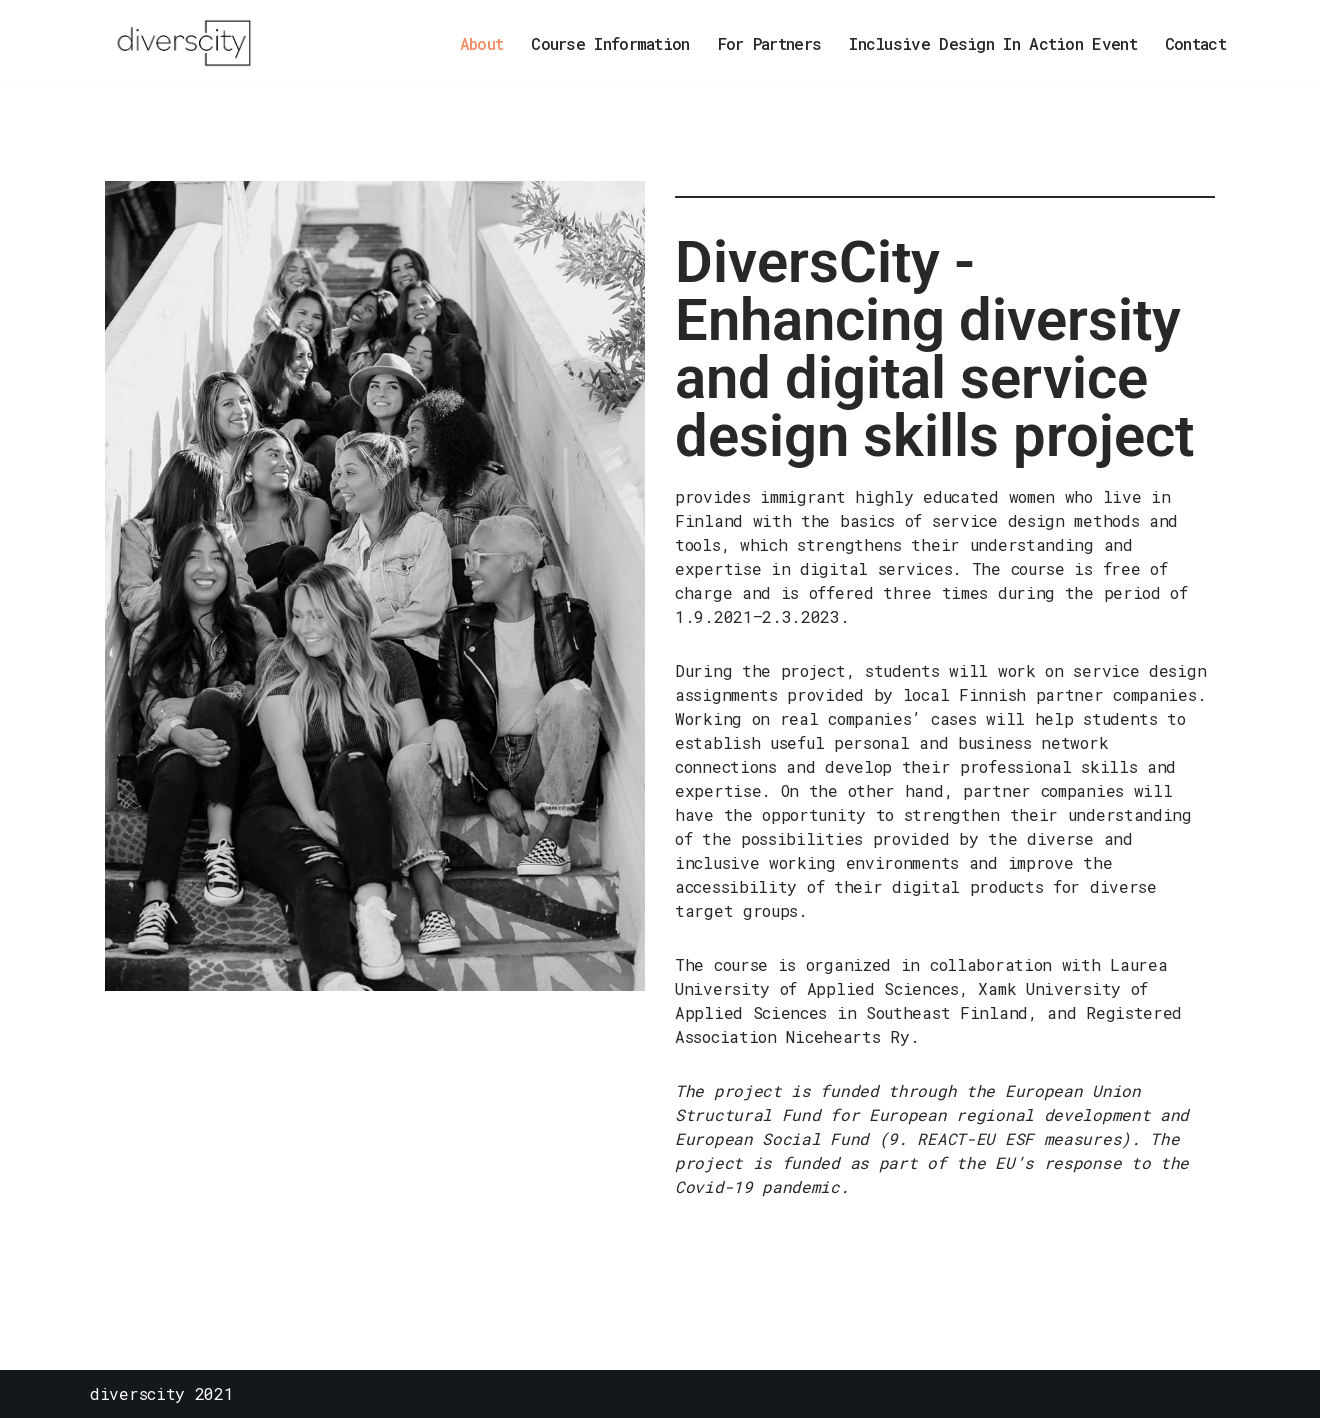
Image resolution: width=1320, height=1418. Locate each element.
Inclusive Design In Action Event (993, 43)
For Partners (770, 43)
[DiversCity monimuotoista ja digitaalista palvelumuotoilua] (190, 43)
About (482, 43)
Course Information (610, 43)
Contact (1195, 43)
